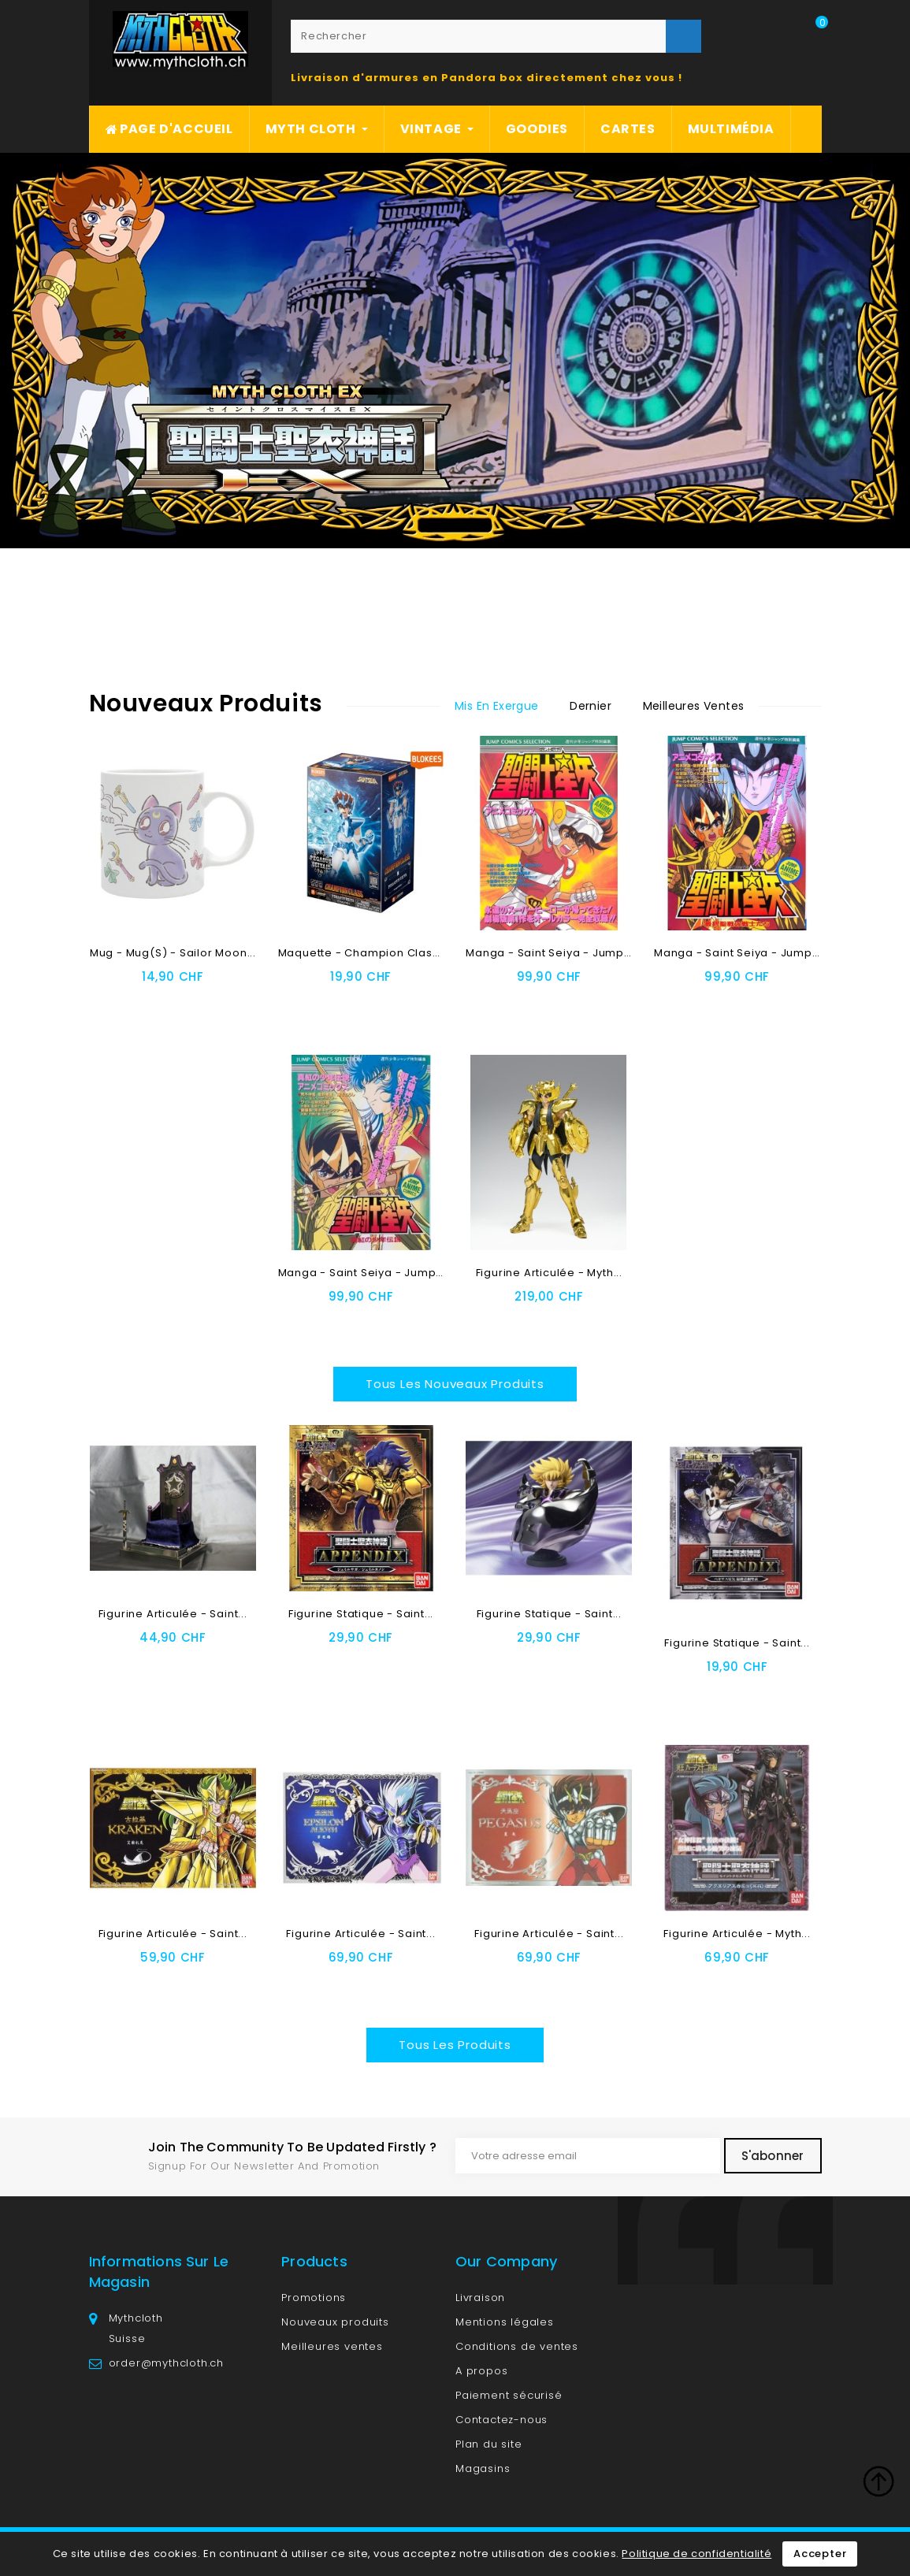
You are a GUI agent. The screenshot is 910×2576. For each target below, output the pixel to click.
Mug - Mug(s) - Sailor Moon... (173, 952)
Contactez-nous (501, 2419)
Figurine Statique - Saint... (360, 1613)
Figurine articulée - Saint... (172, 1613)
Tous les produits (455, 2044)
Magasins (482, 2468)
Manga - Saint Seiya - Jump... (549, 952)
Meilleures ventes (332, 2346)
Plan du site (488, 2444)
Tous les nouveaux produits (455, 1383)
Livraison (480, 2297)
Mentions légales (504, 2321)
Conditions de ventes (516, 2346)
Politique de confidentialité (696, 2553)
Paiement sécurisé (509, 2395)
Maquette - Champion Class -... (367, 952)
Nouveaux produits (335, 2321)
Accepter (819, 2553)
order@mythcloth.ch (166, 2362)
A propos (481, 2370)
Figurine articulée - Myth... (549, 1272)
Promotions (313, 2297)
